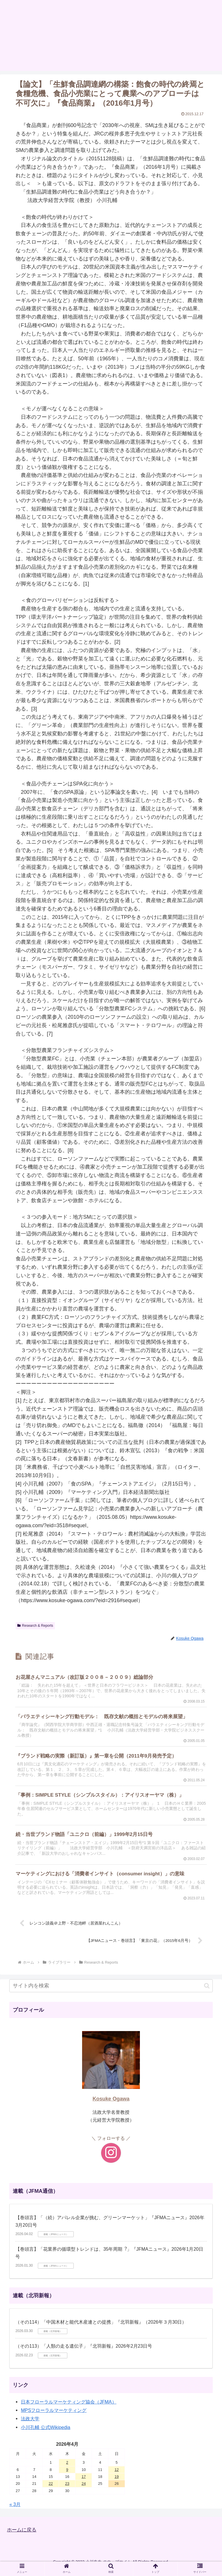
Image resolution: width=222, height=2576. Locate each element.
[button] (207, 1991)
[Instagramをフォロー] (111, 2158)
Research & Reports (35, 1626)
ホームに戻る (22, 2535)
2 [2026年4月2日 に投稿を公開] (67, 2468)
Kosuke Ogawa (111, 2104)
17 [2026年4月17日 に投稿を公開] (84, 2482)
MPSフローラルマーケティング (53, 2416)
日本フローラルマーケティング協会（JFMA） (68, 2407)
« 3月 (15, 2510)
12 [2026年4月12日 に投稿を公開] (116, 2475)
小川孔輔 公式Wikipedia (45, 2432)
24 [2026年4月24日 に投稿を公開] (84, 2489)
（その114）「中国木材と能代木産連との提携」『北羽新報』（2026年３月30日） (100, 2327)
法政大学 (30, 2424)
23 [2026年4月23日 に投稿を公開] (67, 2489)
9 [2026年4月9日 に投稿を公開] (67, 2475)
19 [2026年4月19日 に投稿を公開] (116, 2482)
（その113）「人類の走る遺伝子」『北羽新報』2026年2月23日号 (83, 2351)
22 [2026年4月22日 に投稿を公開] (51, 2489)
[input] (110, 1991)
